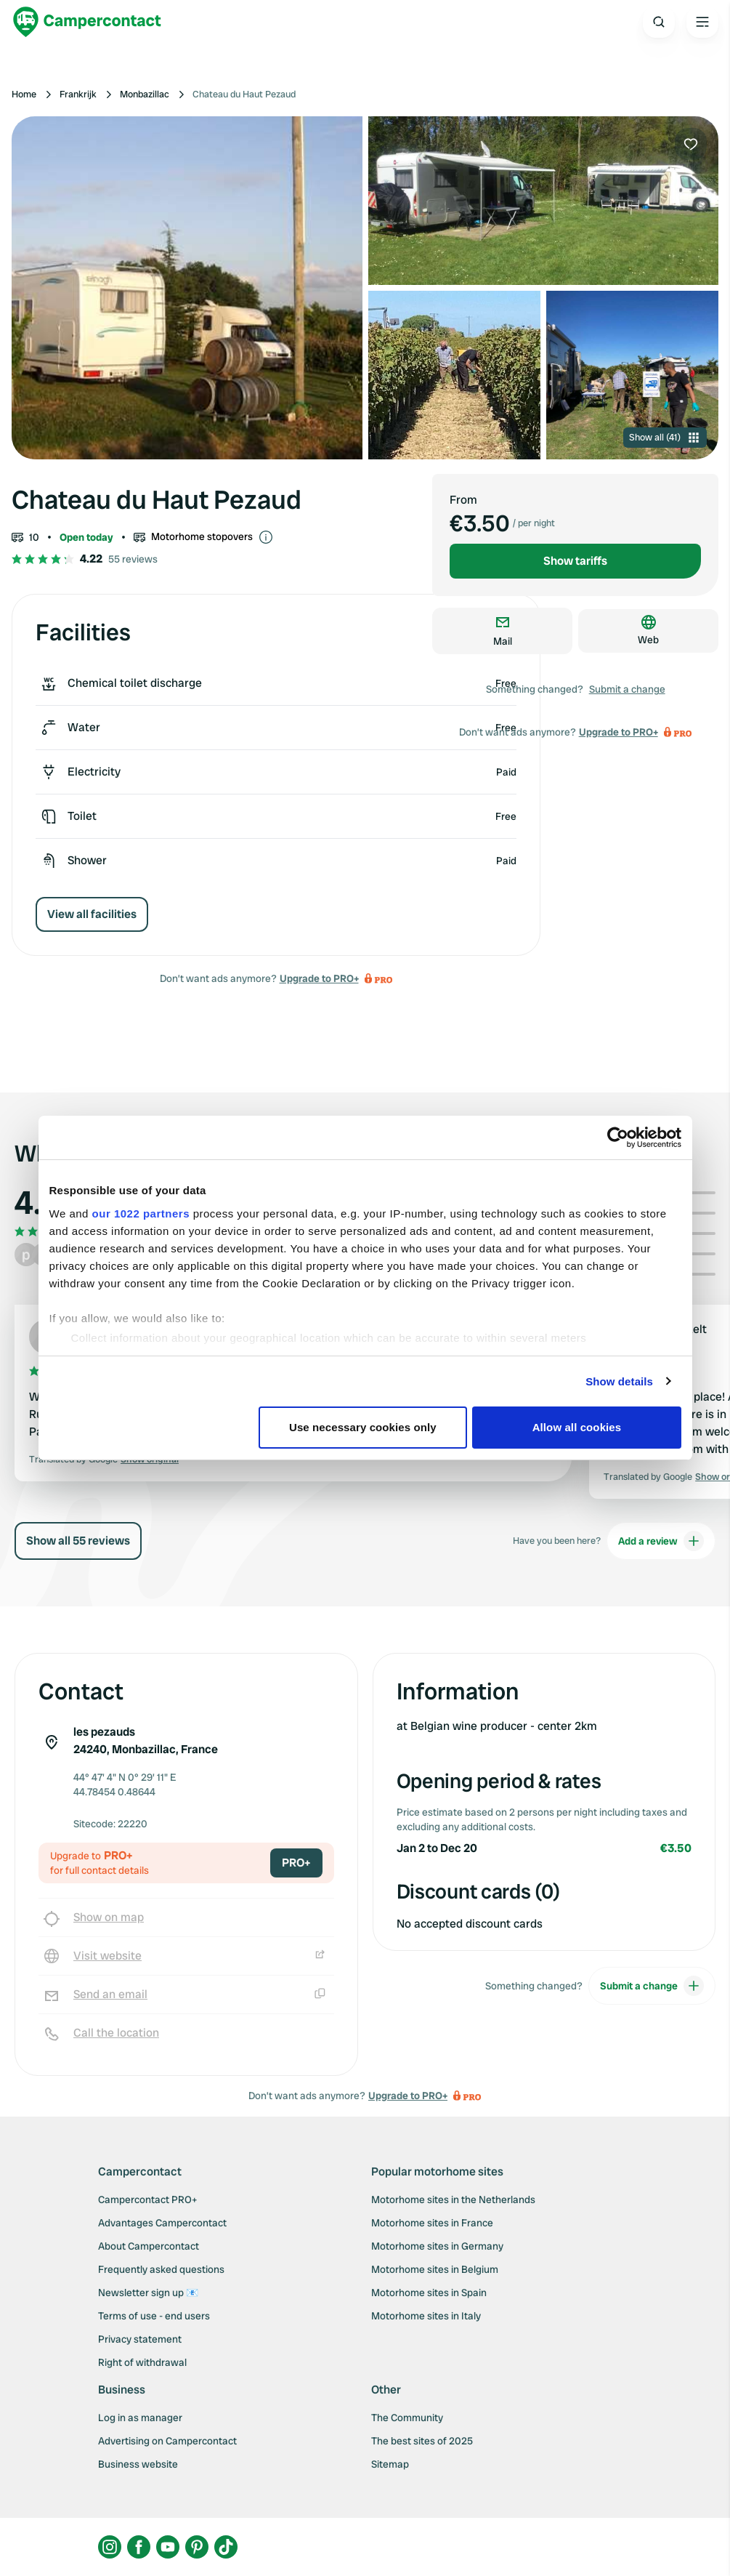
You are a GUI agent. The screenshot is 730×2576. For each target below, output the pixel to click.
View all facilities (92, 914)
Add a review (661, 1541)
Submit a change (627, 689)
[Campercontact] (87, 22)
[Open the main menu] (702, 22)
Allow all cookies (577, 1427)
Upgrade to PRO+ (319, 978)
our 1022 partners (141, 1213)
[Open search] (659, 22)
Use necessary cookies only (363, 1427)
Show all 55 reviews (78, 1540)
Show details (619, 1381)
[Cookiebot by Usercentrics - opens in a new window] (617, 1137)
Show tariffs (575, 560)
